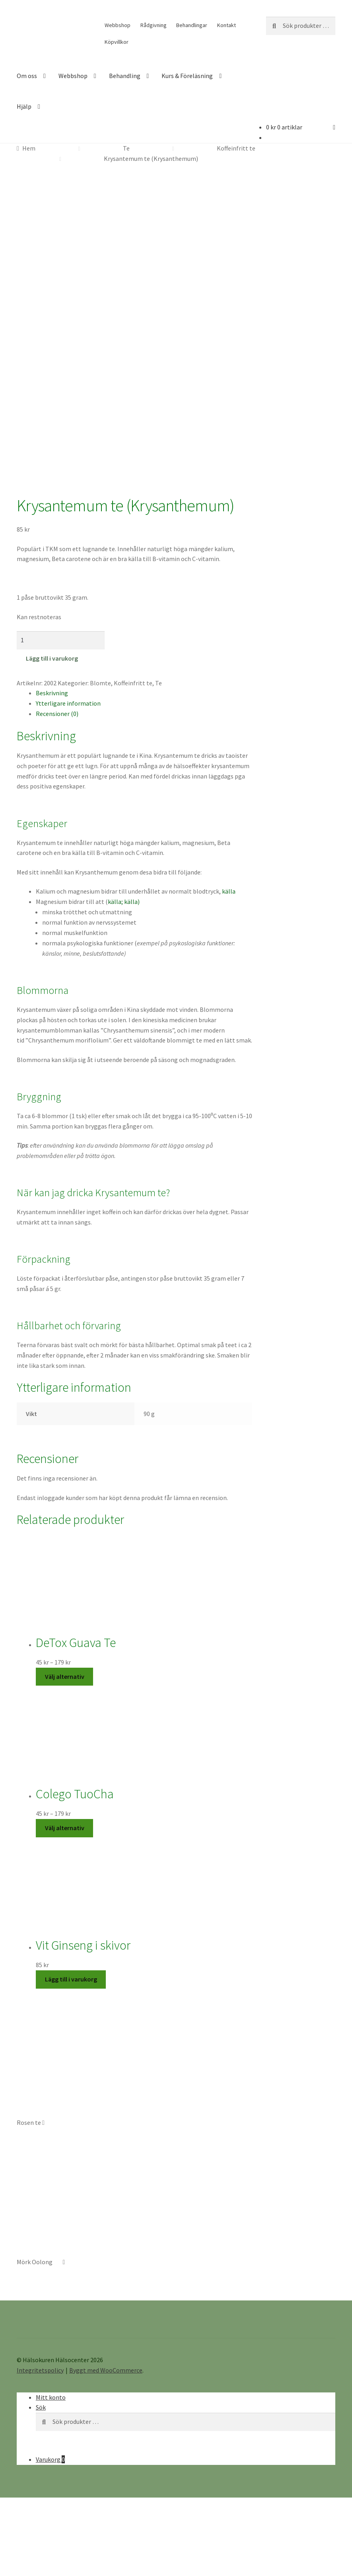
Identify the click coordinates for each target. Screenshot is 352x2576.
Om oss (27, 76)
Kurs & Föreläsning (187, 76)
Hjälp (24, 106)
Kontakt (226, 25)
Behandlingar (191, 25)
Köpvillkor (116, 41)
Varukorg (50, 2376)
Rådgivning (153, 25)
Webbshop (117, 25)
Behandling (124, 76)
